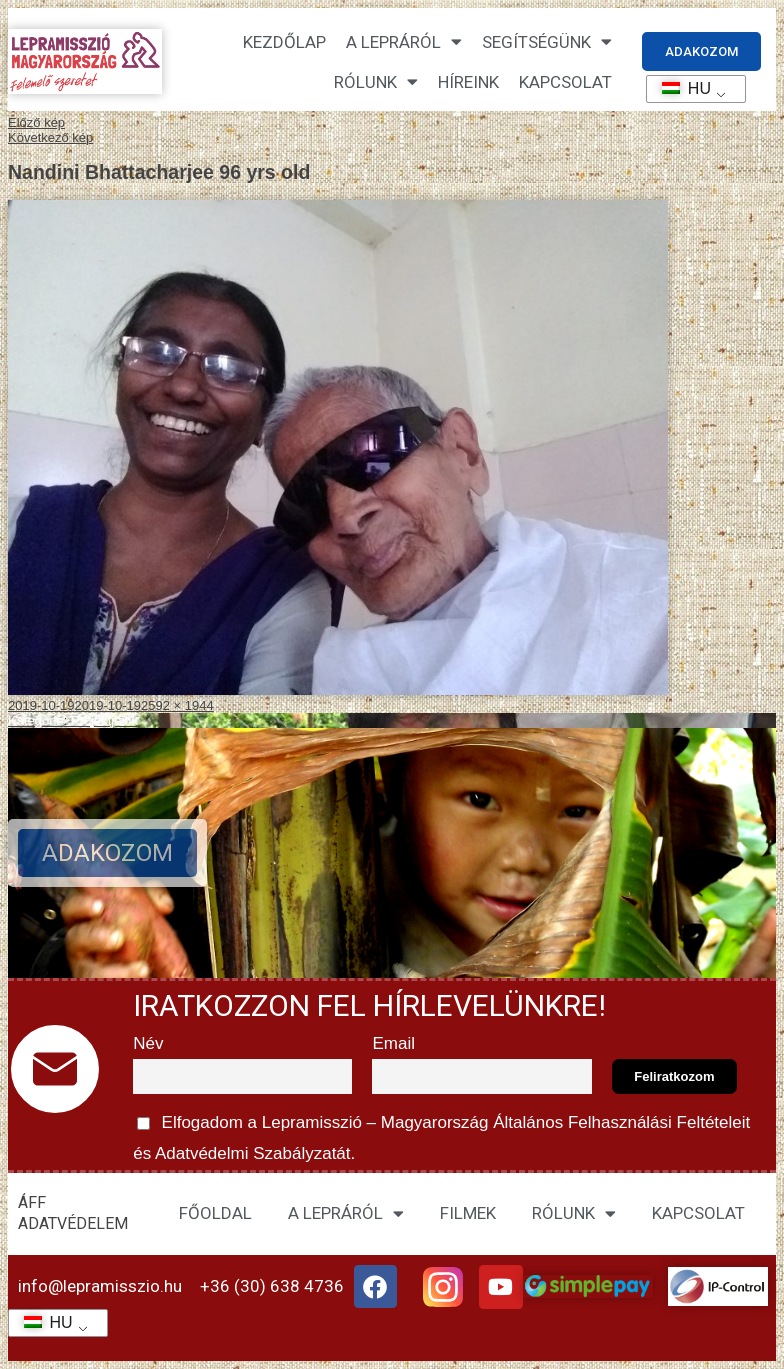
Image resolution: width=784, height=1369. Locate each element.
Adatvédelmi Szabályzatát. (253, 1153)
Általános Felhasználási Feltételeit (622, 1122)
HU (679, 88)
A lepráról (404, 41)
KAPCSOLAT (565, 82)
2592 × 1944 (177, 705)
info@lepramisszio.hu (100, 1286)
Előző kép (36, 122)
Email (393, 1043)
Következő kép (50, 137)
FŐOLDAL (215, 1213)
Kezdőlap (284, 42)
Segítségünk (547, 41)
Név (148, 1043)
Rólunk (376, 81)
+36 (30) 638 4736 (272, 1286)
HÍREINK (468, 82)
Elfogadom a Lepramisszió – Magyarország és (444, 1135)
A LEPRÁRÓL (346, 1213)
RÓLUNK (574, 1213)
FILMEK (468, 1213)
